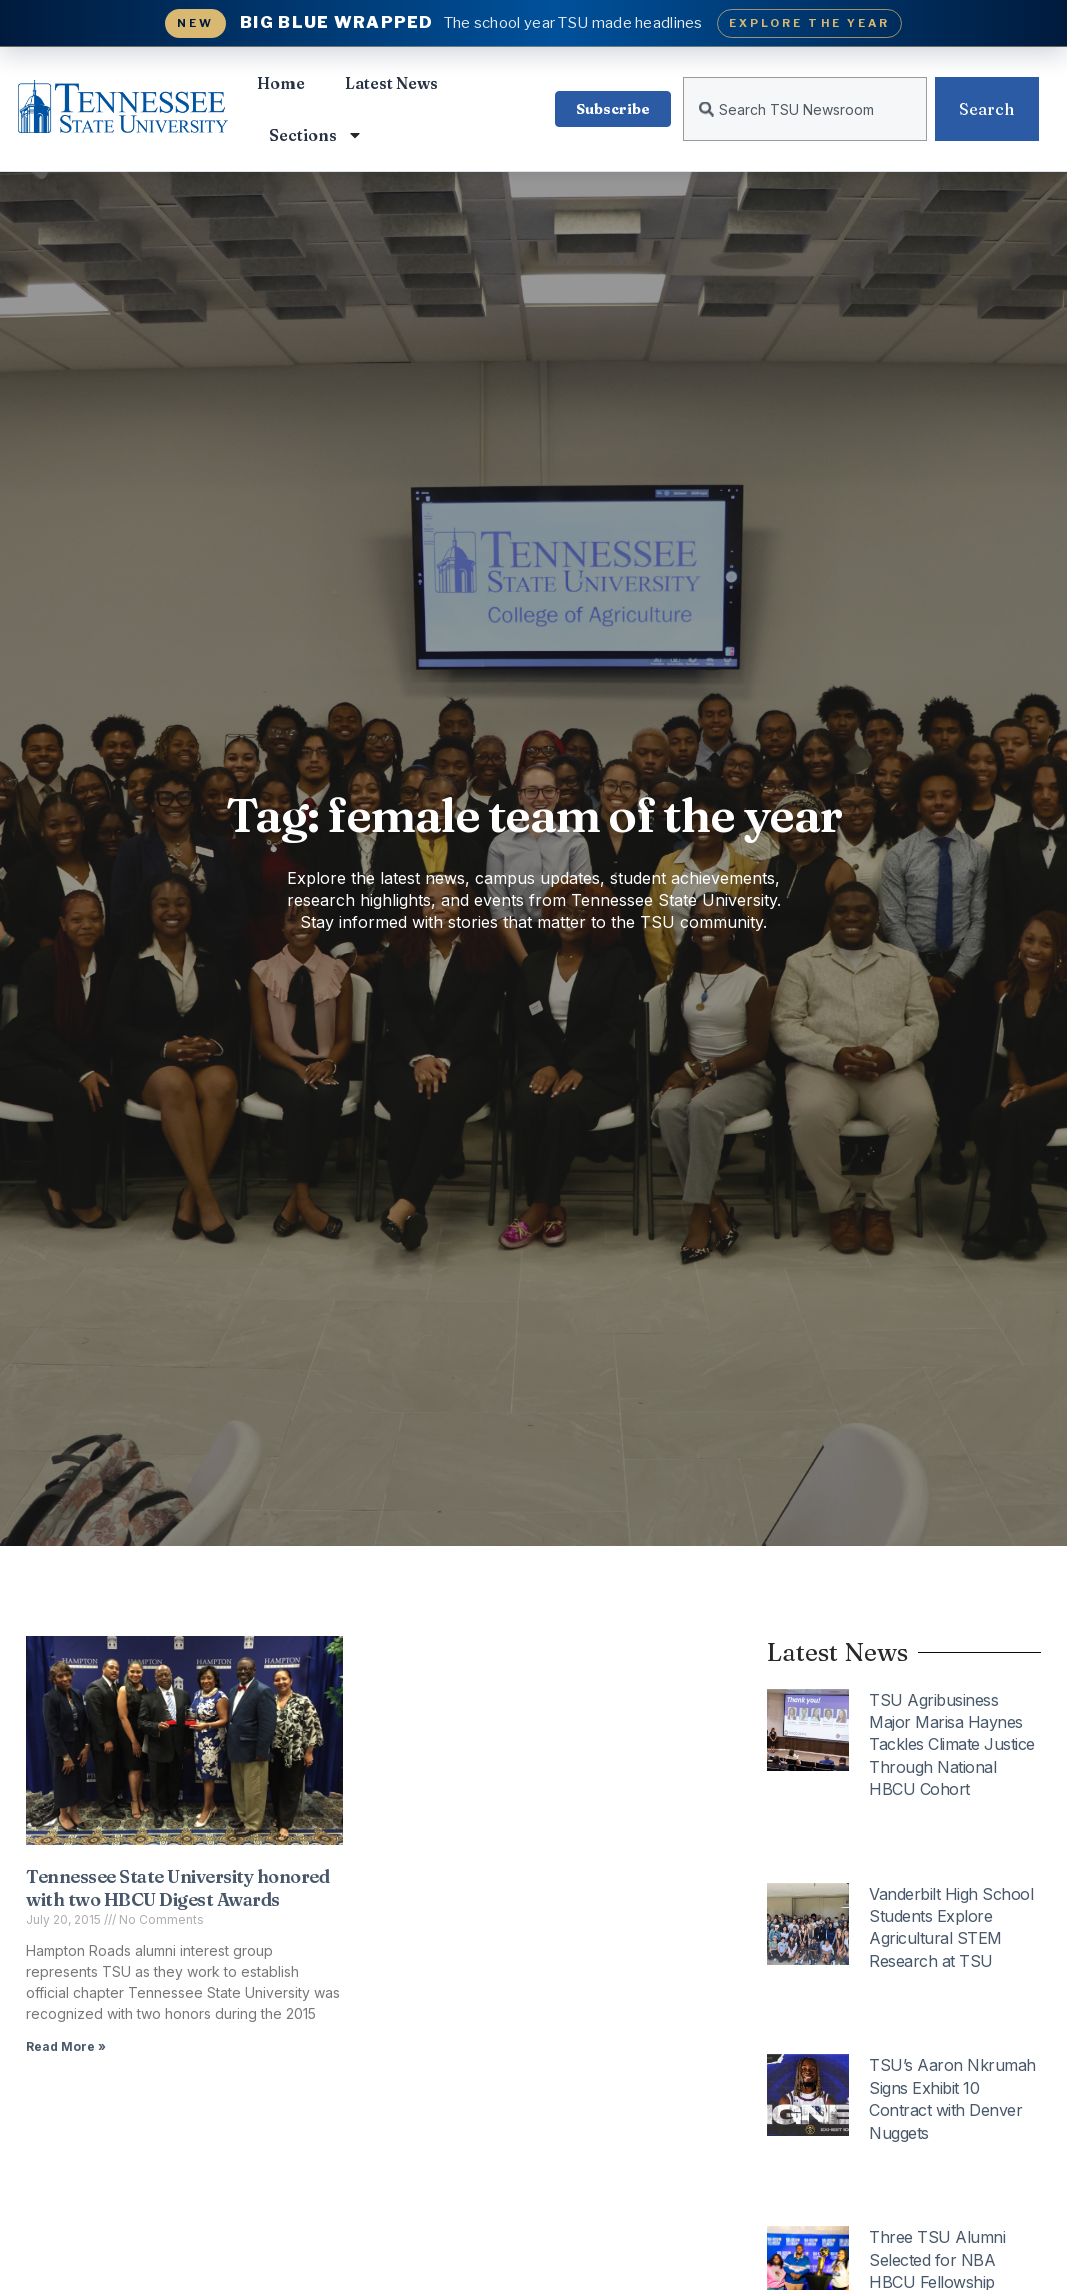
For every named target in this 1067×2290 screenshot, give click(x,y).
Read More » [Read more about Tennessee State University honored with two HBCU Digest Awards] (66, 2046)
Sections (316, 135)
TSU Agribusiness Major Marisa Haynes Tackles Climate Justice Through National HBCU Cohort (952, 1745)
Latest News (391, 83)
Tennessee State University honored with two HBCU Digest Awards (177, 1888)
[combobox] (805, 109)
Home (281, 83)
